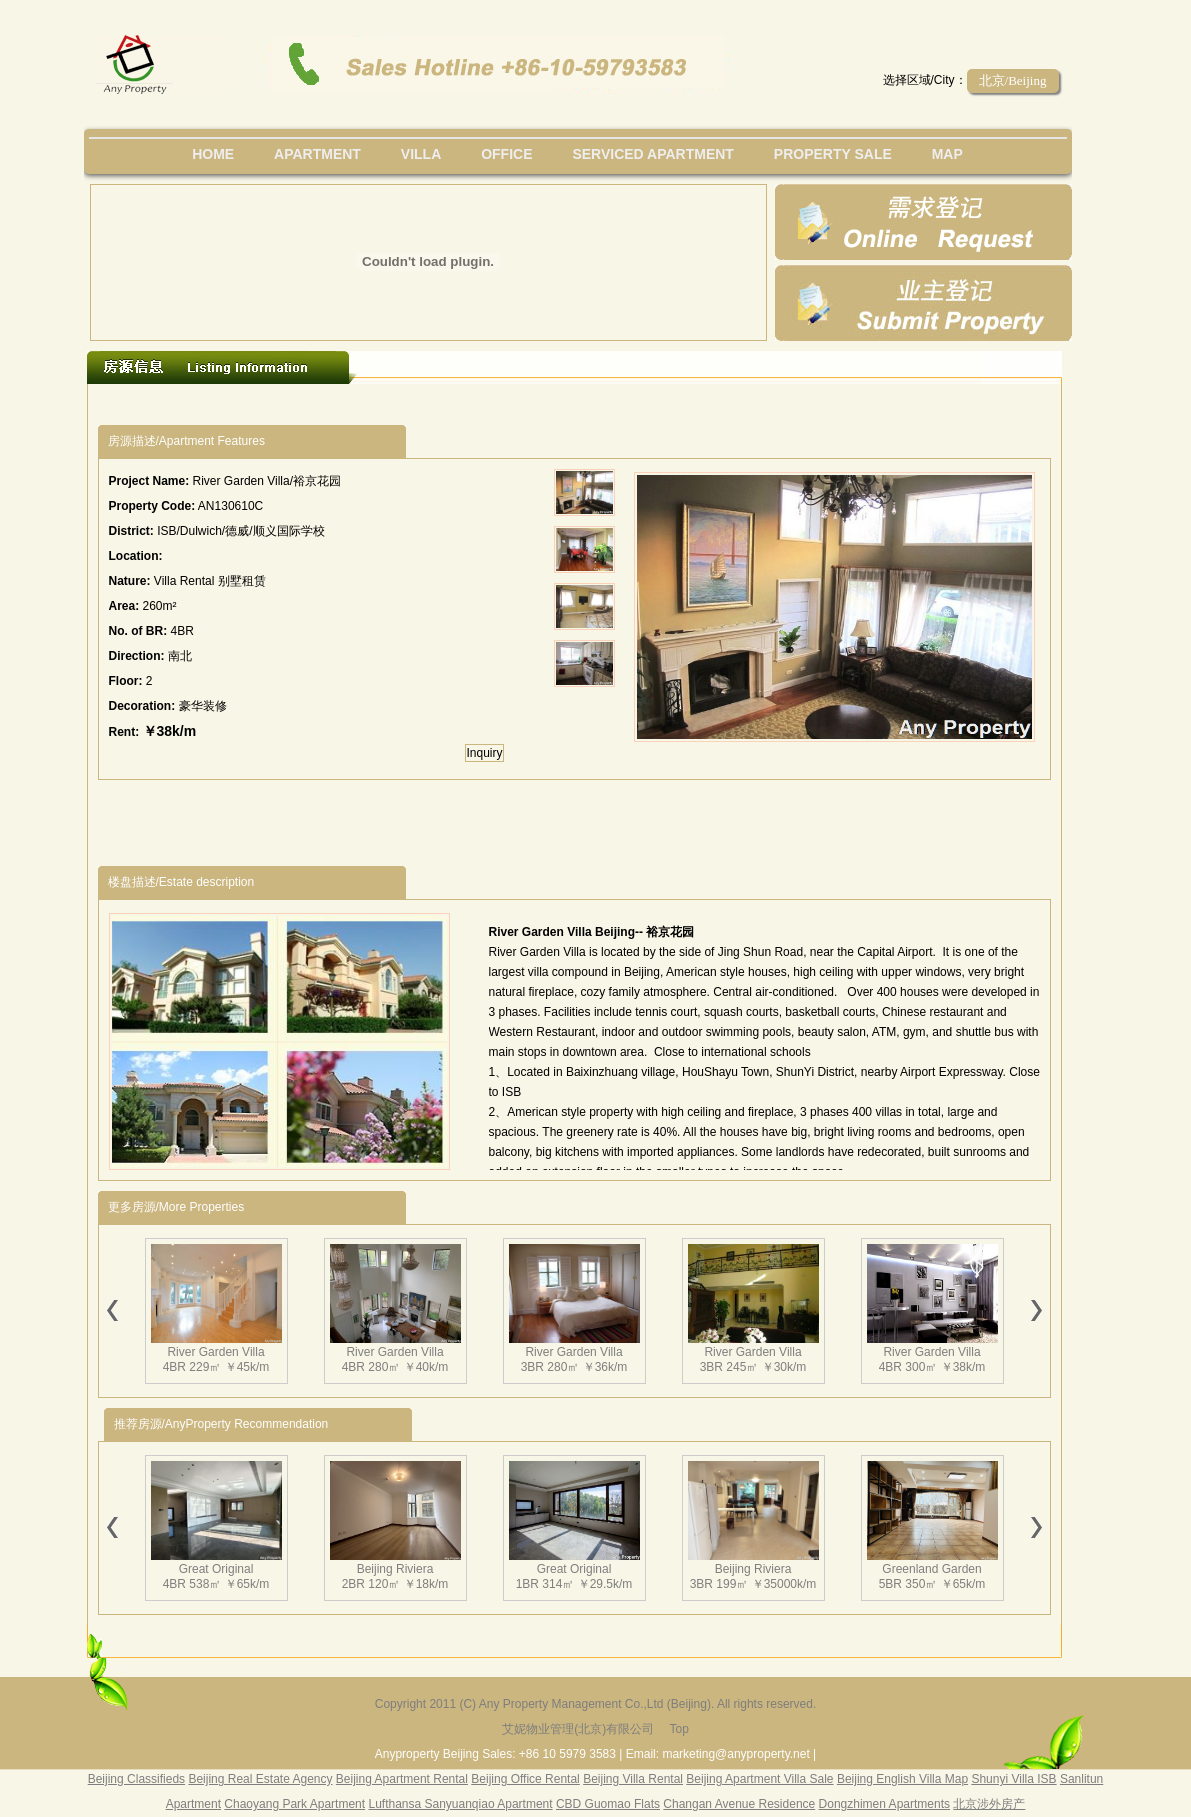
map (947, 154)
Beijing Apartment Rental (402, 1779)
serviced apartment (653, 154)
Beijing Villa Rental (633, 1779)
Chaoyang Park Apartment (294, 1804)
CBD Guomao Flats (608, 1804)
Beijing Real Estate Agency (260, 1779)
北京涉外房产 (989, 1804)
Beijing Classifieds (136, 1779)
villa (421, 154)
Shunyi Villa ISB (1013, 1779)
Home (213, 154)
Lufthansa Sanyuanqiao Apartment (460, 1804)
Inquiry (484, 753)
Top (678, 1729)
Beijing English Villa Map (902, 1779)
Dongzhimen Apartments (884, 1804)
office (506, 154)
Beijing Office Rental (525, 1779)
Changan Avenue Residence (739, 1804)
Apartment (317, 154)
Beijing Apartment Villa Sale (759, 1779)
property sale (833, 154)
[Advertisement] (465, 404)
